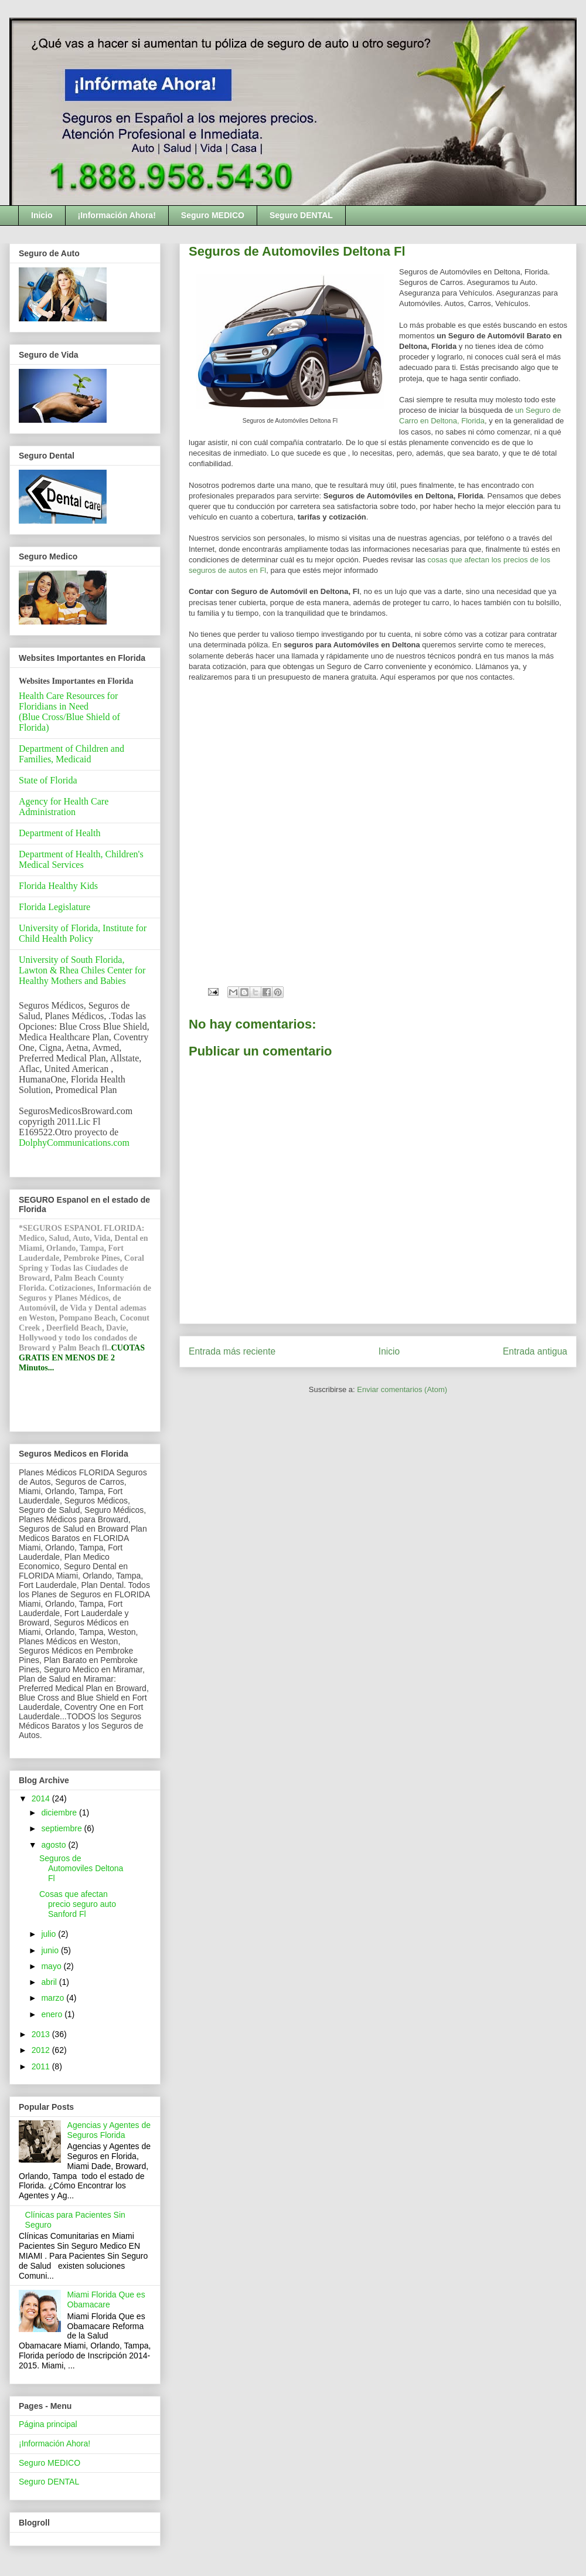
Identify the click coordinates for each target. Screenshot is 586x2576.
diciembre (60, 1812)
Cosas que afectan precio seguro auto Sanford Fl (77, 1904)
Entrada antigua (535, 1351)
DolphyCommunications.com (74, 1143)
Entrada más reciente (232, 1351)
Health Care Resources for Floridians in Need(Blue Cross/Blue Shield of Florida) (69, 711)
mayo (52, 1966)
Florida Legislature (54, 907)
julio (49, 1934)
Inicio (42, 215)
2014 (42, 1798)
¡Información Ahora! (117, 215)
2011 (42, 2066)
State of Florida (48, 780)
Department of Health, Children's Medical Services (81, 859)
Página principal (48, 2424)
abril (50, 1982)
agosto (54, 1844)
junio (50, 1950)
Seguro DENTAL (301, 215)
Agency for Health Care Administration (63, 806)
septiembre (62, 1828)
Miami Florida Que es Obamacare (106, 2299)
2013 (42, 2034)
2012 (42, 2050)
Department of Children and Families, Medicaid (71, 754)
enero (52, 2014)
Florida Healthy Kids (58, 886)
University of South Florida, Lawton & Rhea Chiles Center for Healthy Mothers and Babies (82, 970)
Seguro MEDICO (212, 215)
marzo (53, 1998)
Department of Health (60, 833)
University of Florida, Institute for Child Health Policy (82, 933)
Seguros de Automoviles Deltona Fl (81, 1868)
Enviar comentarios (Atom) (402, 1389)
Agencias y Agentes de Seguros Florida (109, 2130)
